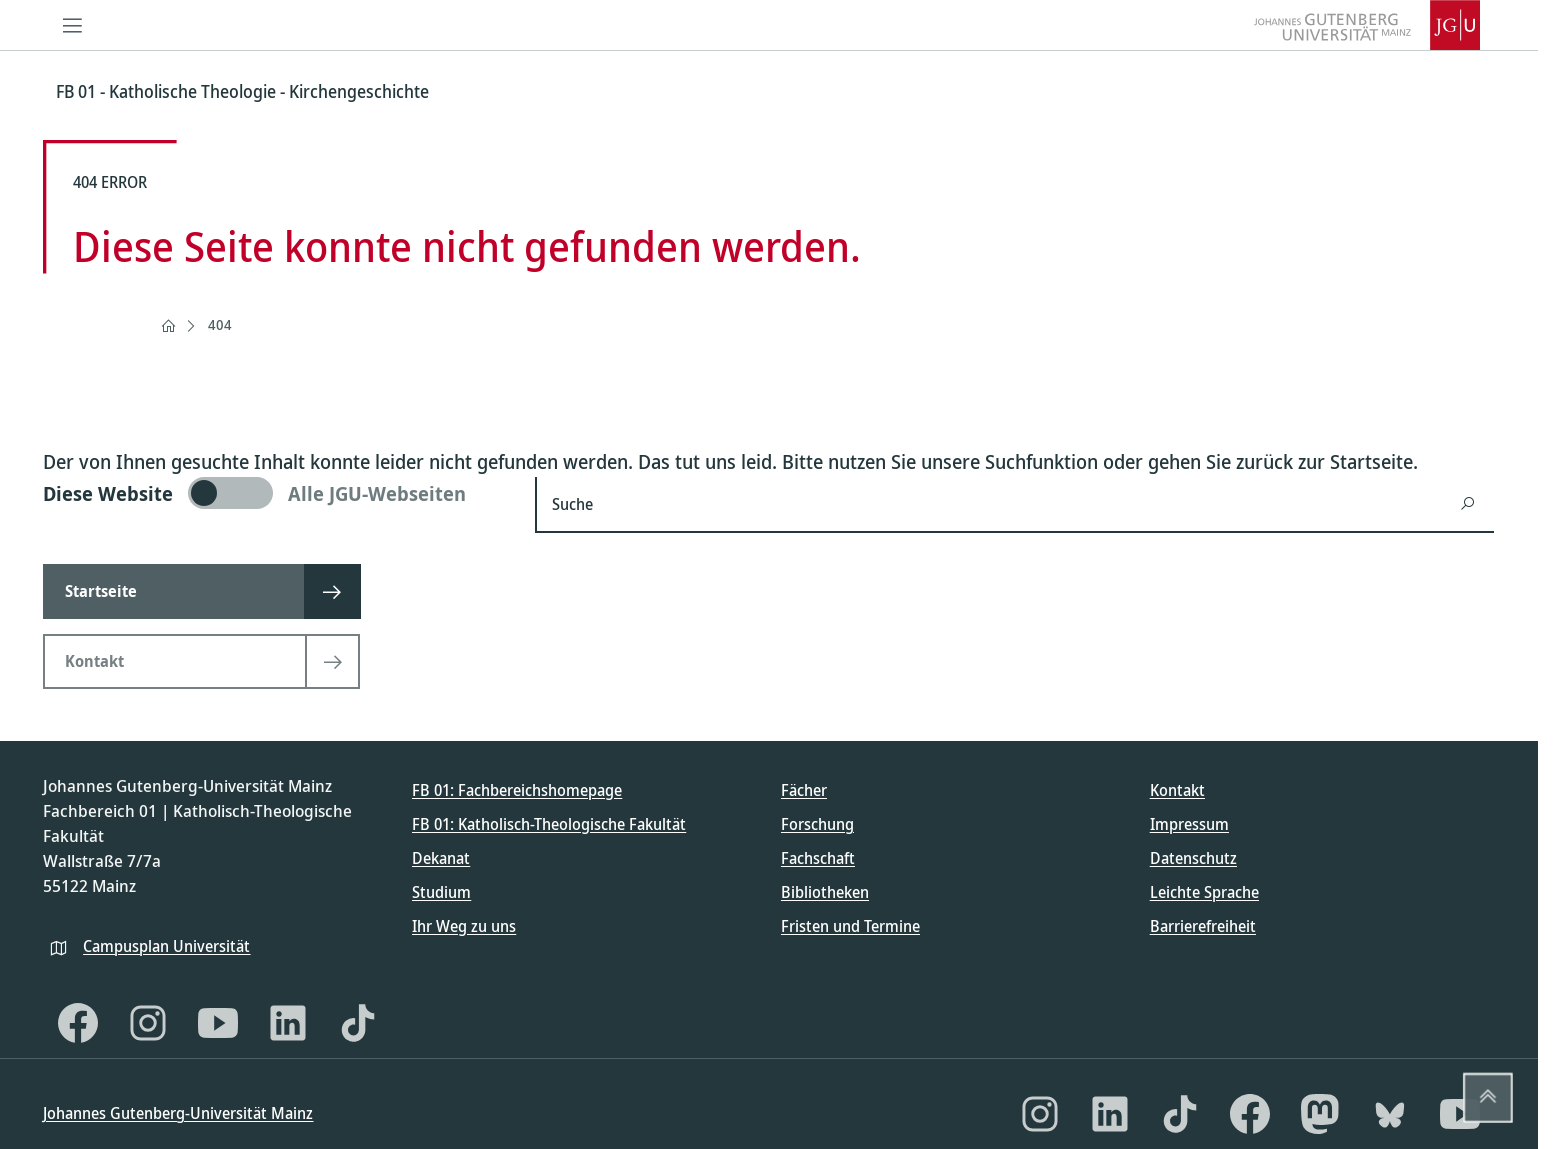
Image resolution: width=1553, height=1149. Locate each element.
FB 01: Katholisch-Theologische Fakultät (549, 824)
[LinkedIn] (288, 1023)
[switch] (277, 493)
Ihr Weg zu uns (464, 926)
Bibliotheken (825, 892)
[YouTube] (218, 1023)
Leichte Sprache (1204, 892)
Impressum (1189, 824)
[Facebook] (78, 1023)
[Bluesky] (1390, 1114)
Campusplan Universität (166, 946)
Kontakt (1177, 790)
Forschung (817, 824)
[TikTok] (358, 1023)
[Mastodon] (1320, 1114)
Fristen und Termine (850, 926)
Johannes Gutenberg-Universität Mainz (178, 1113)
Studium (441, 892)
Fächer (804, 790)
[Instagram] (148, 1023)
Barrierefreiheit (1203, 926)
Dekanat (441, 858)
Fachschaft (818, 858)
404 (220, 324)
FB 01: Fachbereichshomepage (517, 790)
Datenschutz (1193, 858)
